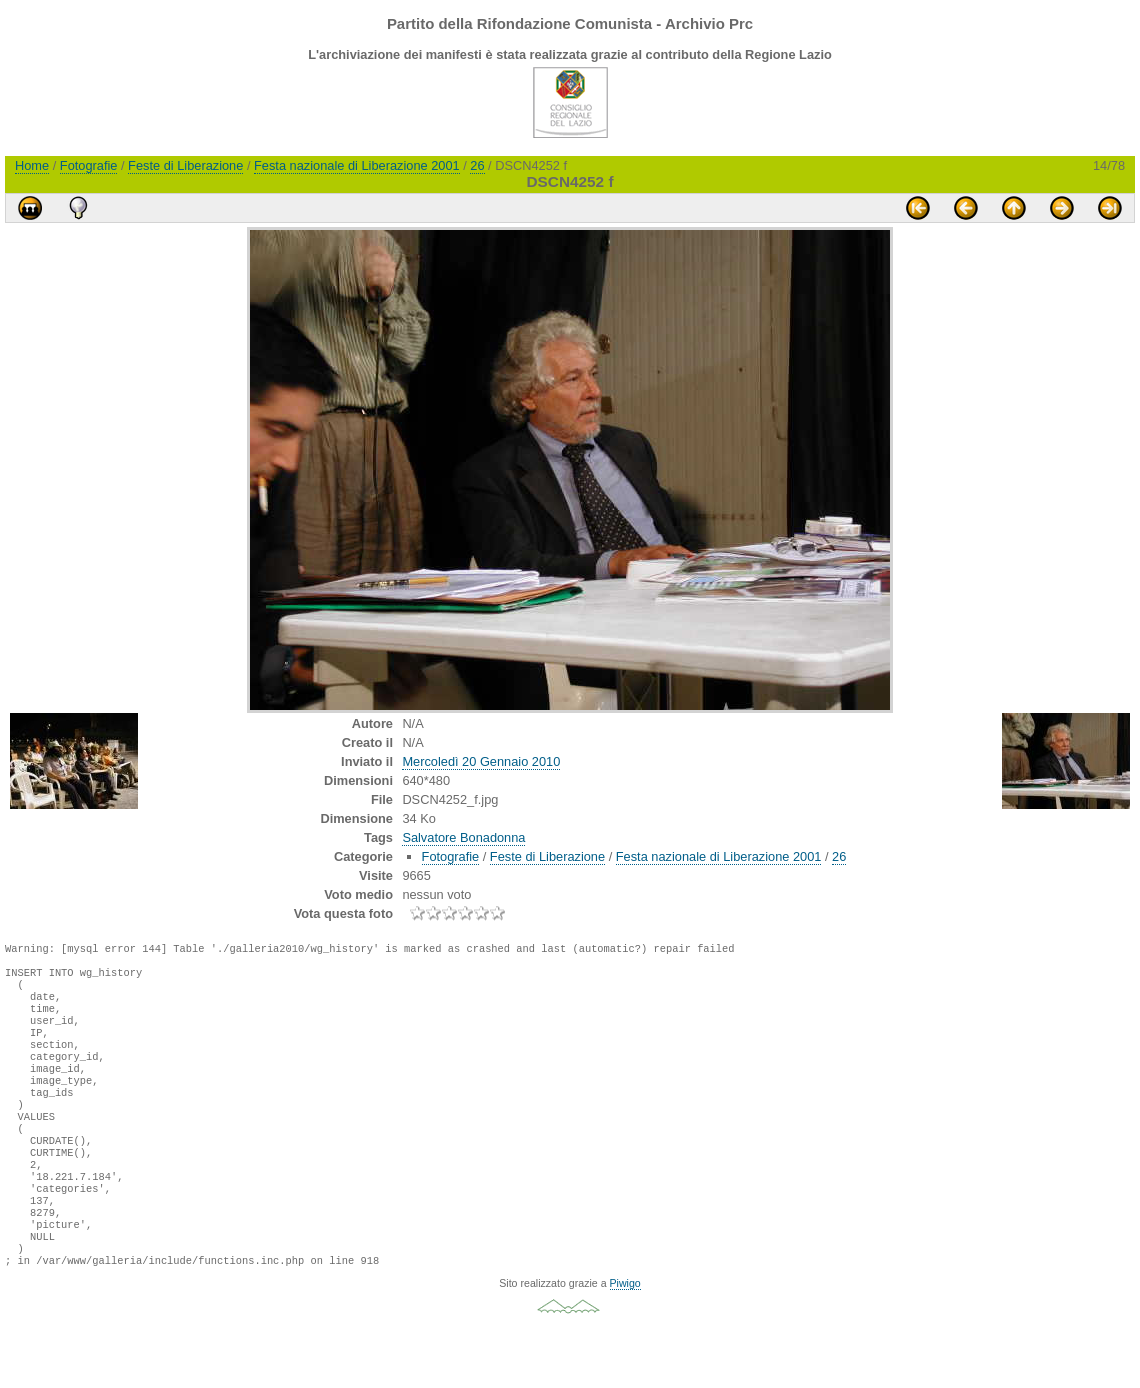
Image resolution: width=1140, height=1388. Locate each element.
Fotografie (89, 165)
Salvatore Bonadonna (463, 837)
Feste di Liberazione (185, 165)
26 (477, 165)
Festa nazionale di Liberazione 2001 (357, 165)
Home (32, 165)
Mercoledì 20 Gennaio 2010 (481, 761)
